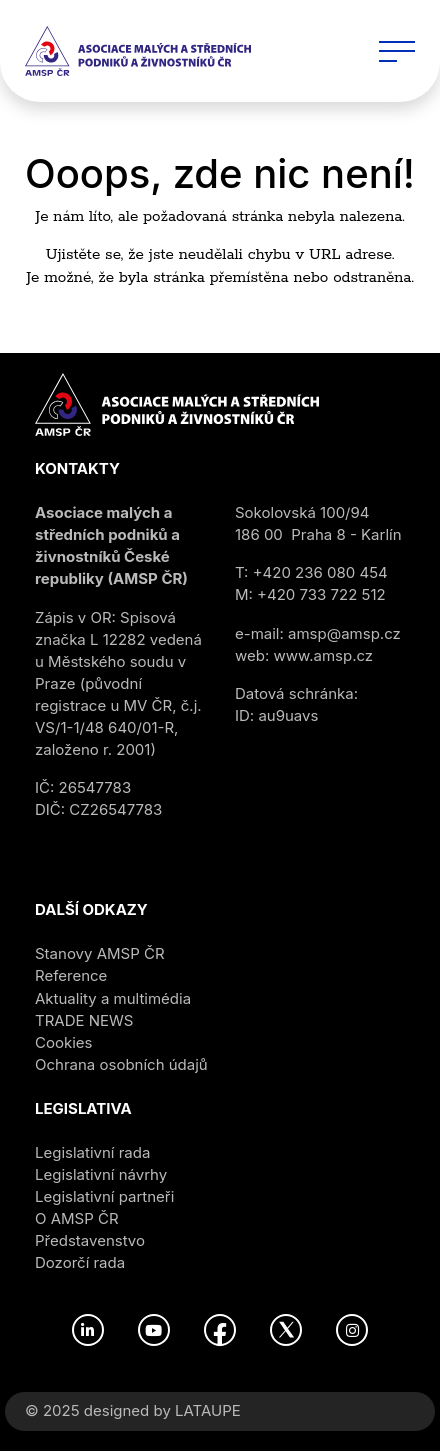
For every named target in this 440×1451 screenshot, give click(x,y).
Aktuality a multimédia (113, 998)
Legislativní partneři (104, 1196)
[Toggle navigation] (397, 51)
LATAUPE (208, 1410)
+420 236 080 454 (320, 572)
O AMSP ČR (77, 1218)
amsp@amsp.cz (344, 633)
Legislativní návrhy (101, 1174)
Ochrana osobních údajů (121, 1064)
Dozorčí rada (80, 1262)
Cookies (63, 1042)
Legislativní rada (92, 1152)
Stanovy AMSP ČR (100, 953)
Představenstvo (90, 1240)
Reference (71, 975)
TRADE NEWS (84, 1020)
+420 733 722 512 (321, 594)
